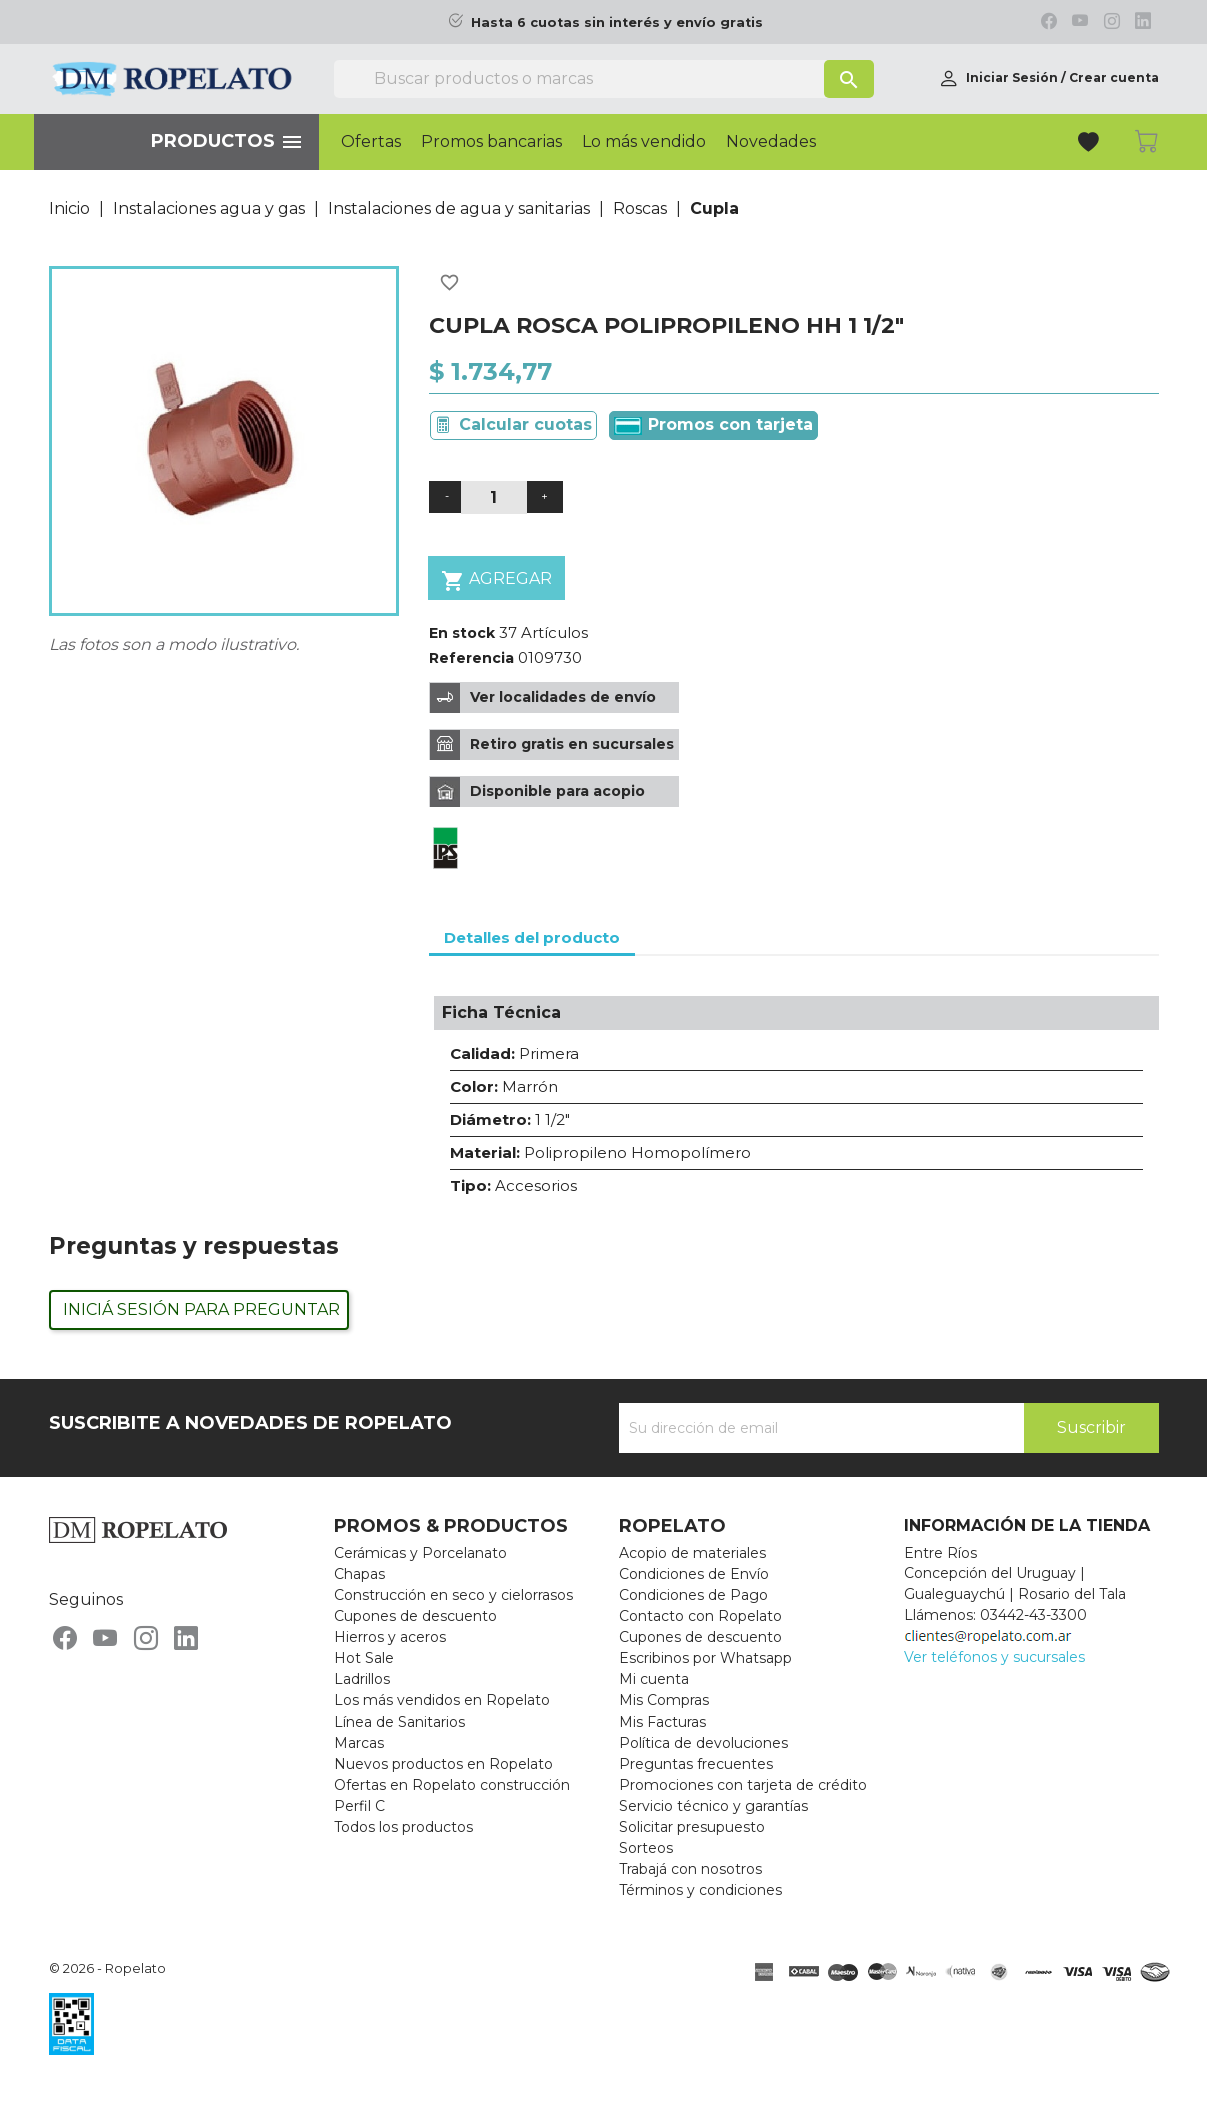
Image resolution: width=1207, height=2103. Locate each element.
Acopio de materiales (692, 1553)
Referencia (471, 658)
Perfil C (359, 1806)
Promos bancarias (491, 142)
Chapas (359, 1574)
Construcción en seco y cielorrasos (453, 1595)
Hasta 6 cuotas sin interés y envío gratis (617, 22)
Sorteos (646, 1848)
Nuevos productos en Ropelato (443, 1764)
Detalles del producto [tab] (532, 937)
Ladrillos (362, 1679)
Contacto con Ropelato (700, 1616)
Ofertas (371, 142)
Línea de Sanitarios (399, 1722)
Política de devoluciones (703, 1743)
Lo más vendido (644, 142)
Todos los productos (403, 1827)
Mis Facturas (662, 1722)
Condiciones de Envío (694, 1574)
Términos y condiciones (700, 1890)
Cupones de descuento (415, 1616)
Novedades (771, 142)
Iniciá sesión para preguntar (201, 1309)
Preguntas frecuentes (696, 1764)
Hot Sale (364, 1658)
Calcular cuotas (525, 424)
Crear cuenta (1114, 77)
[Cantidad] (494, 497)
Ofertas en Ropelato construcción (452, 1785)
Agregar (496, 580)
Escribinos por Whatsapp (705, 1658)
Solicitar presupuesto (692, 1827)
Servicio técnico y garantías (713, 1806)
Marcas (359, 1743)
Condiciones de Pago (693, 1595)
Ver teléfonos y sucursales (994, 1657)
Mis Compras (664, 1700)
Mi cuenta (654, 1679)
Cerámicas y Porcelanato (420, 1553)
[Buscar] (604, 79)
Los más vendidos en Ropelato (442, 1700)
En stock (462, 633)
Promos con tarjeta (713, 425)
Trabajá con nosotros (690, 1869)
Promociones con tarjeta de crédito (743, 1785)
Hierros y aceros (390, 1637)
